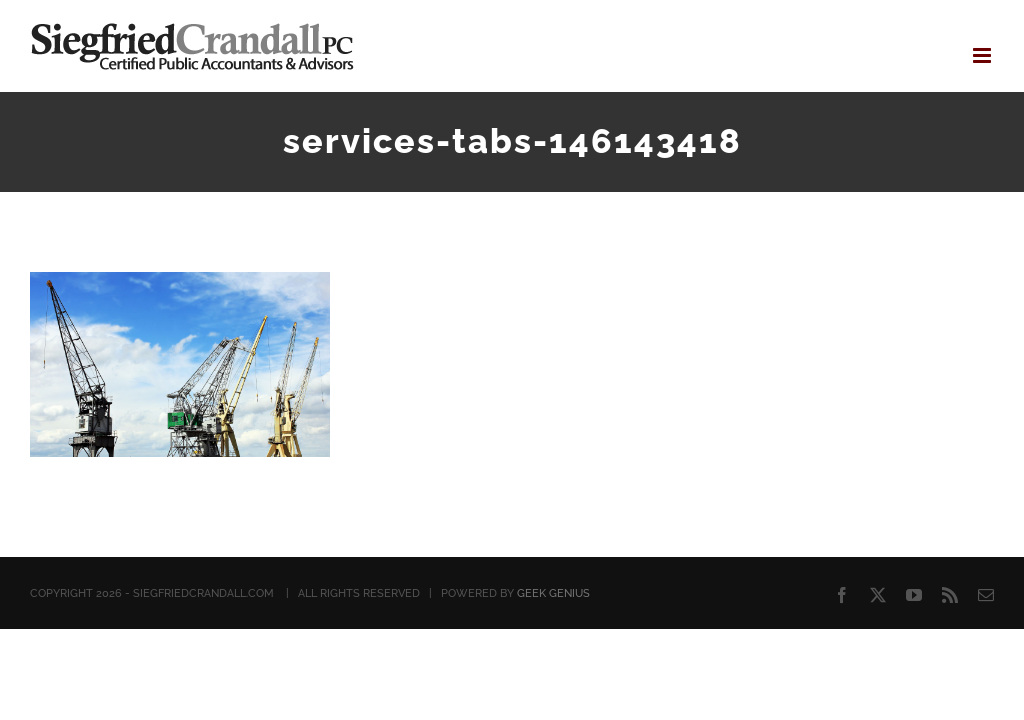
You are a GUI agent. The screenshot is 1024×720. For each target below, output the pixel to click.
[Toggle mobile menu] (983, 55)
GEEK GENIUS (553, 593)
